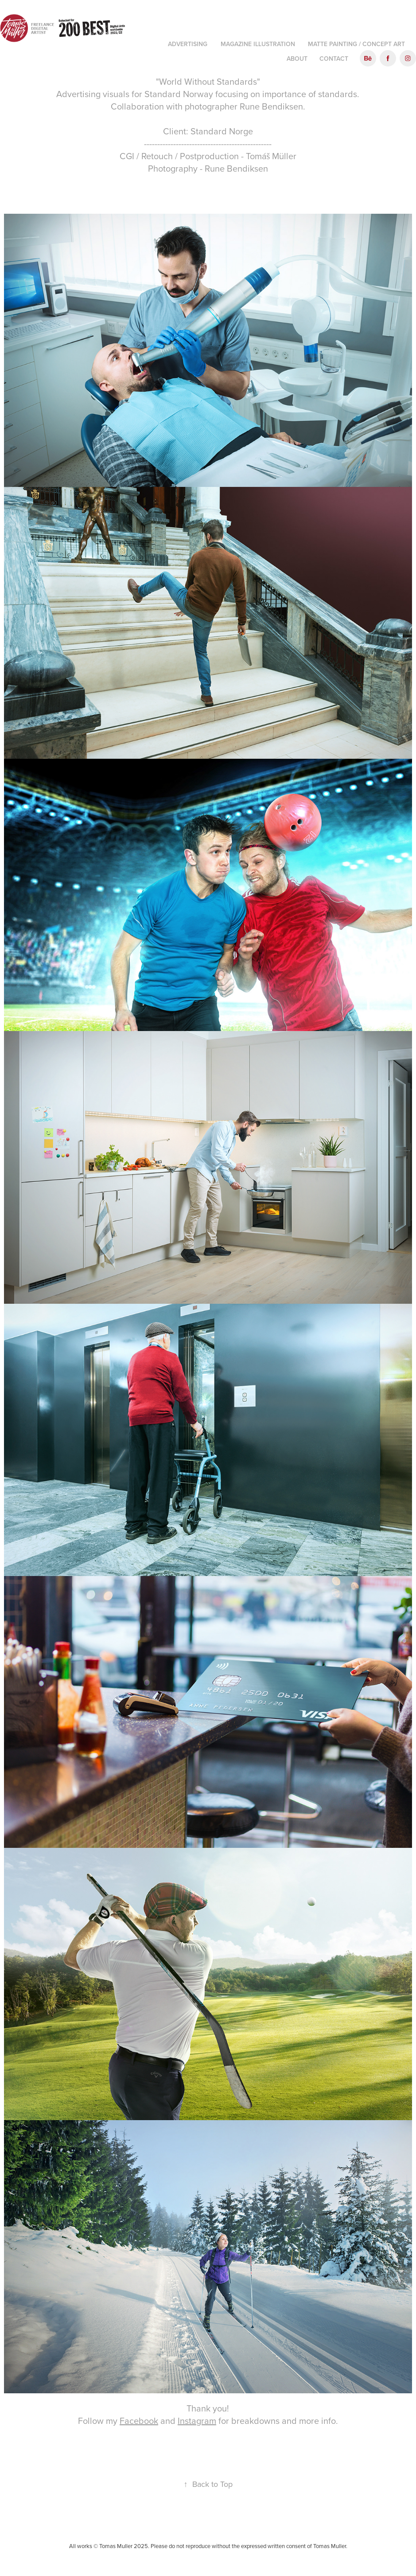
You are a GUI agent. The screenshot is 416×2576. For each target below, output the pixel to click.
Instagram (197, 2420)
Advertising (187, 43)
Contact (333, 58)
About (297, 58)
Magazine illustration (258, 43)
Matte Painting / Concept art (356, 43)
